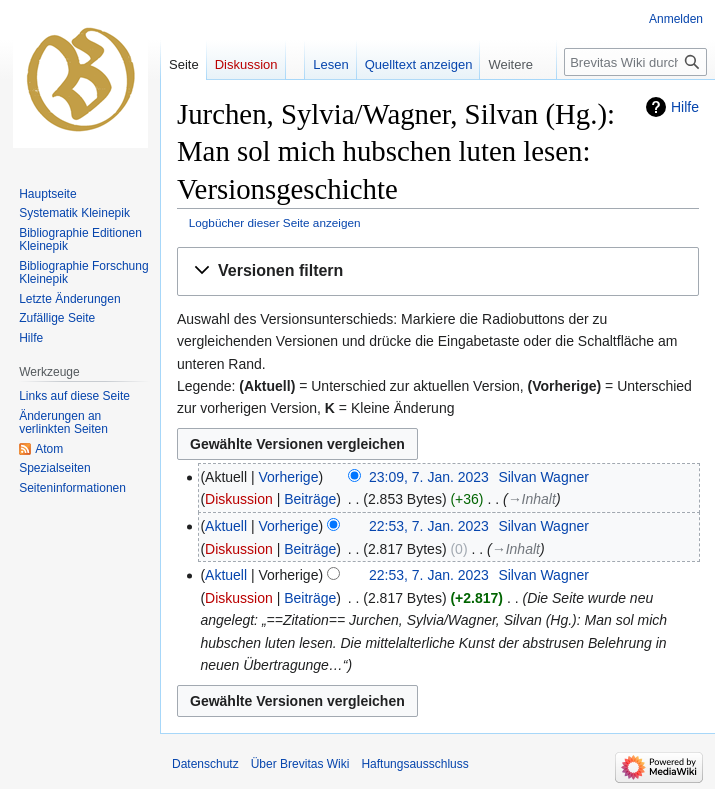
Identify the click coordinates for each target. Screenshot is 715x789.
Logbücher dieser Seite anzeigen (275, 222)
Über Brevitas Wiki (300, 764)
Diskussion (239, 499)
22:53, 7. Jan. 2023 (429, 526)
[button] (438, 271)
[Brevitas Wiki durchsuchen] (635, 62)
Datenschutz (205, 764)
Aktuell (226, 526)
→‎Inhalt (532, 499)
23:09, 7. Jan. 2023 (429, 477)
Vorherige (289, 477)
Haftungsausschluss (414, 764)
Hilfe (685, 107)
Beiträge (310, 499)
